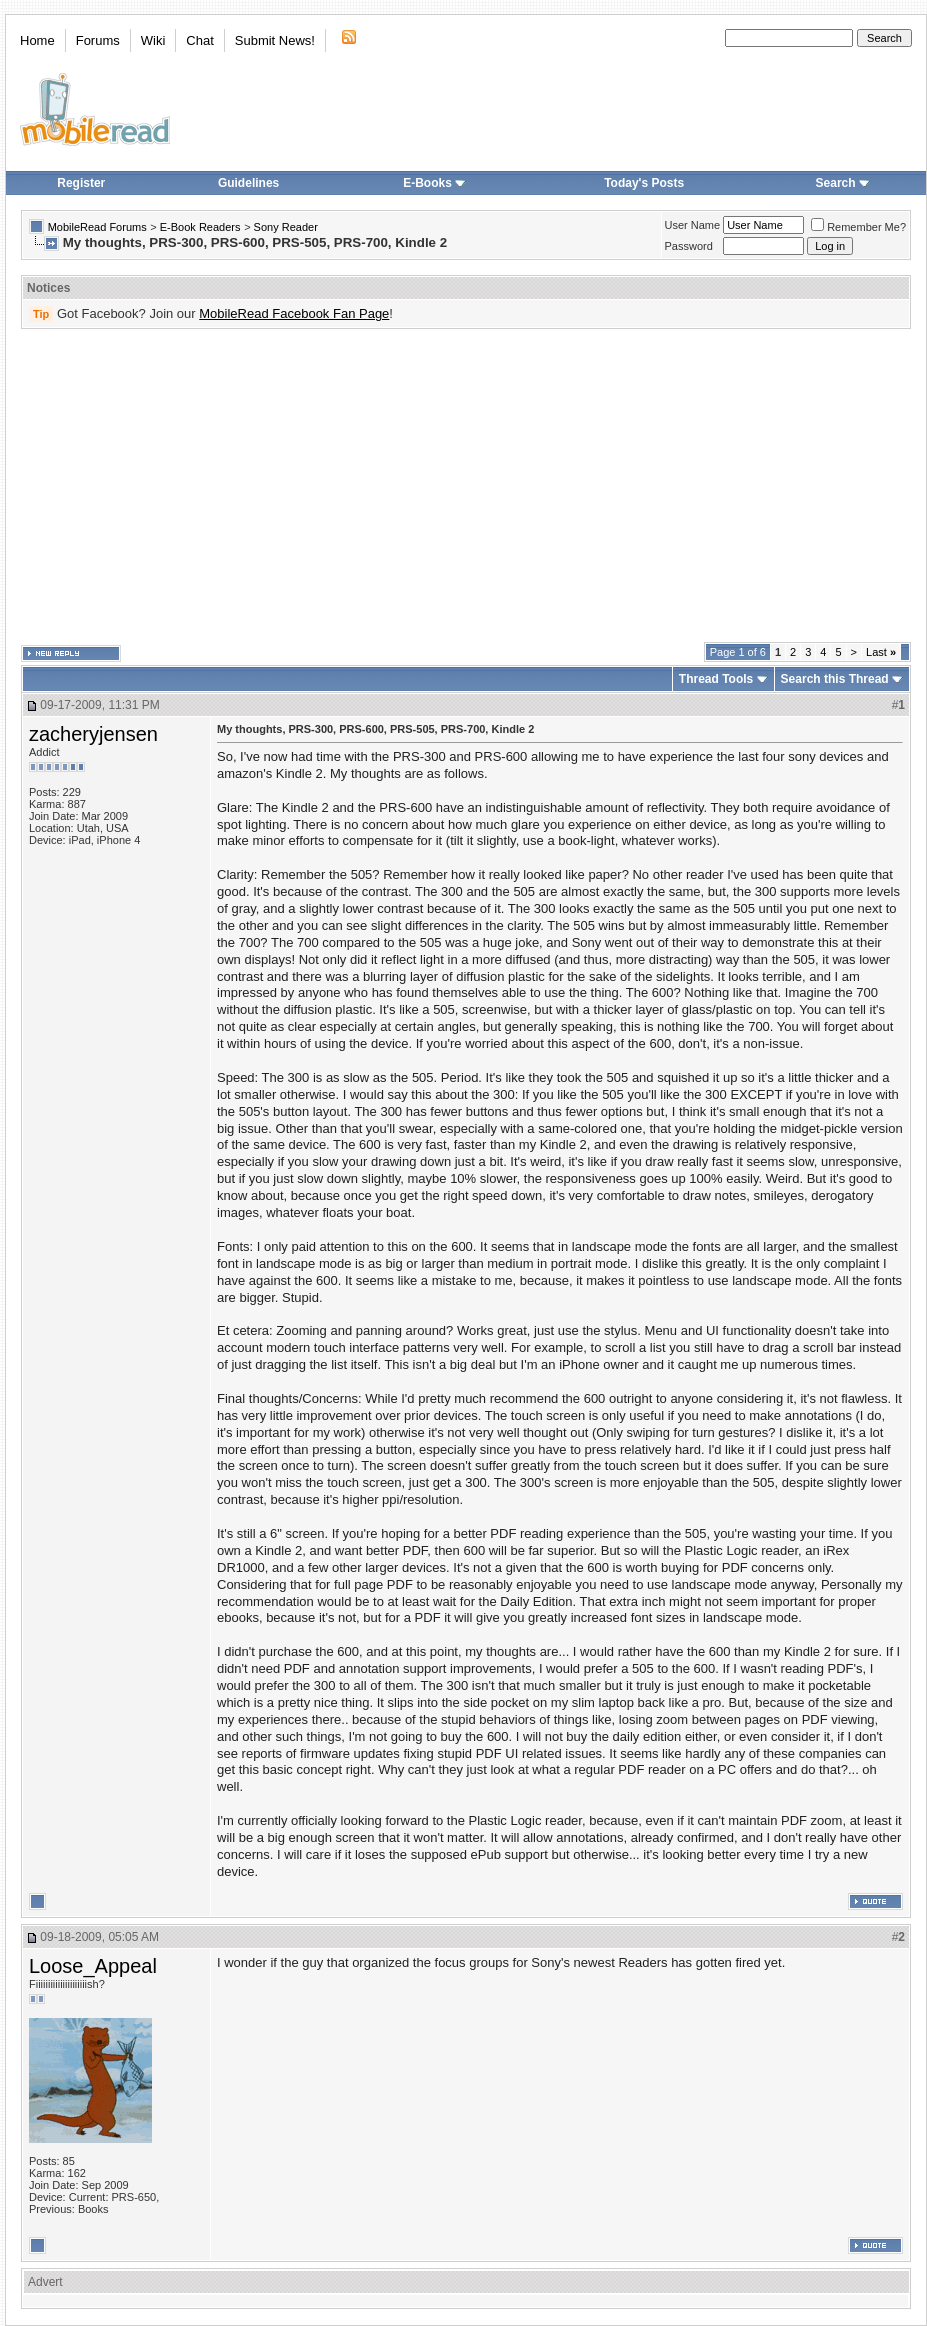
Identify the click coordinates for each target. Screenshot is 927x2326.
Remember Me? (858, 227)
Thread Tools (716, 679)
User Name (693, 225)
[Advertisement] (415, 486)
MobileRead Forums (97, 227)
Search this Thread (835, 679)
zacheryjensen (93, 734)
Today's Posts (644, 183)
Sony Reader (286, 227)
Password (689, 246)
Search (843, 183)
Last (881, 652)
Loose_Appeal (93, 1966)
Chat (199, 40)
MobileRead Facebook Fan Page (294, 313)
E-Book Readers (200, 227)
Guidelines (248, 183)
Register (81, 183)
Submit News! (275, 40)
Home (37, 40)
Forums (98, 40)
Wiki (153, 40)
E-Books (434, 183)
